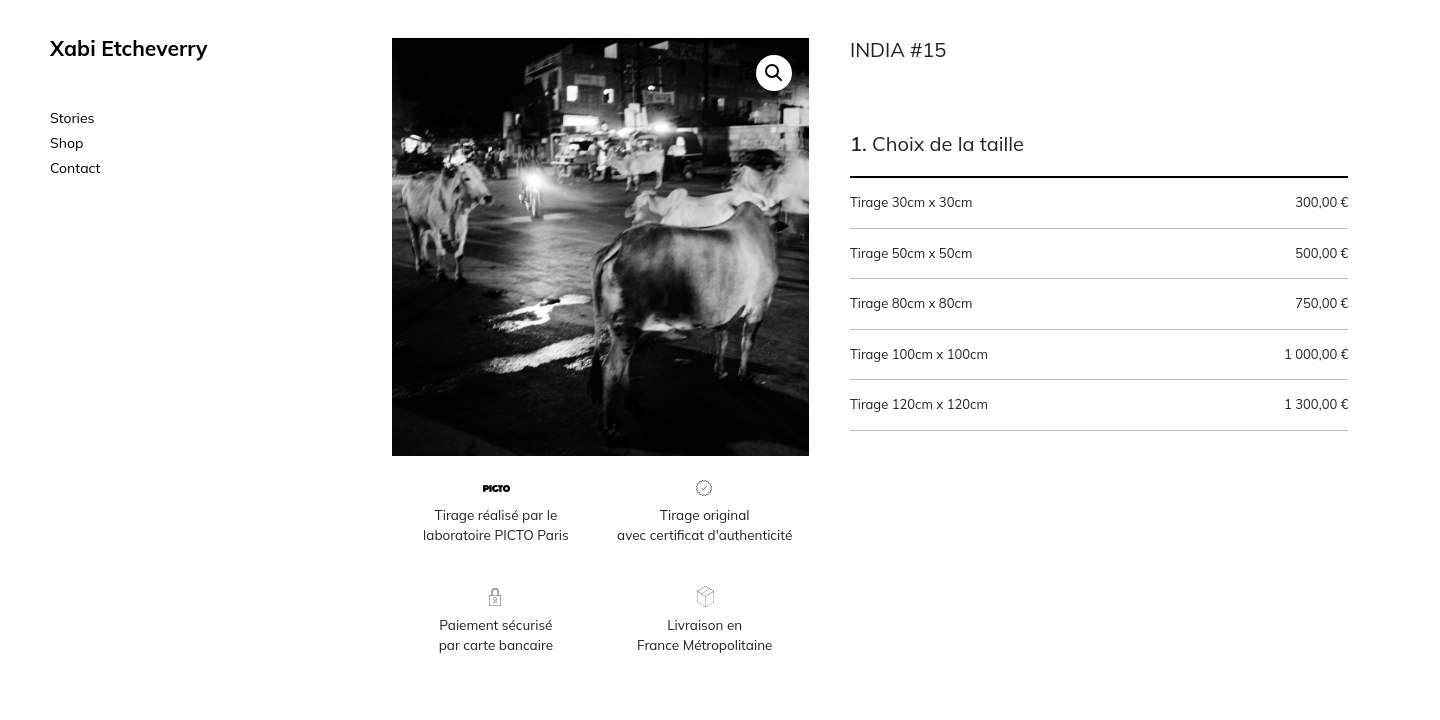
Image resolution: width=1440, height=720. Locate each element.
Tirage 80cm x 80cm (1099, 304)
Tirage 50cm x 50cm (1099, 254)
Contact (75, 168)
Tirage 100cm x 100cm (1099, 355)
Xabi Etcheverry (128, 48)
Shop (66, 143)
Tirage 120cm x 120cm (1099, 405)
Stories (72, 118)
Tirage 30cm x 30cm (1099, 203)
